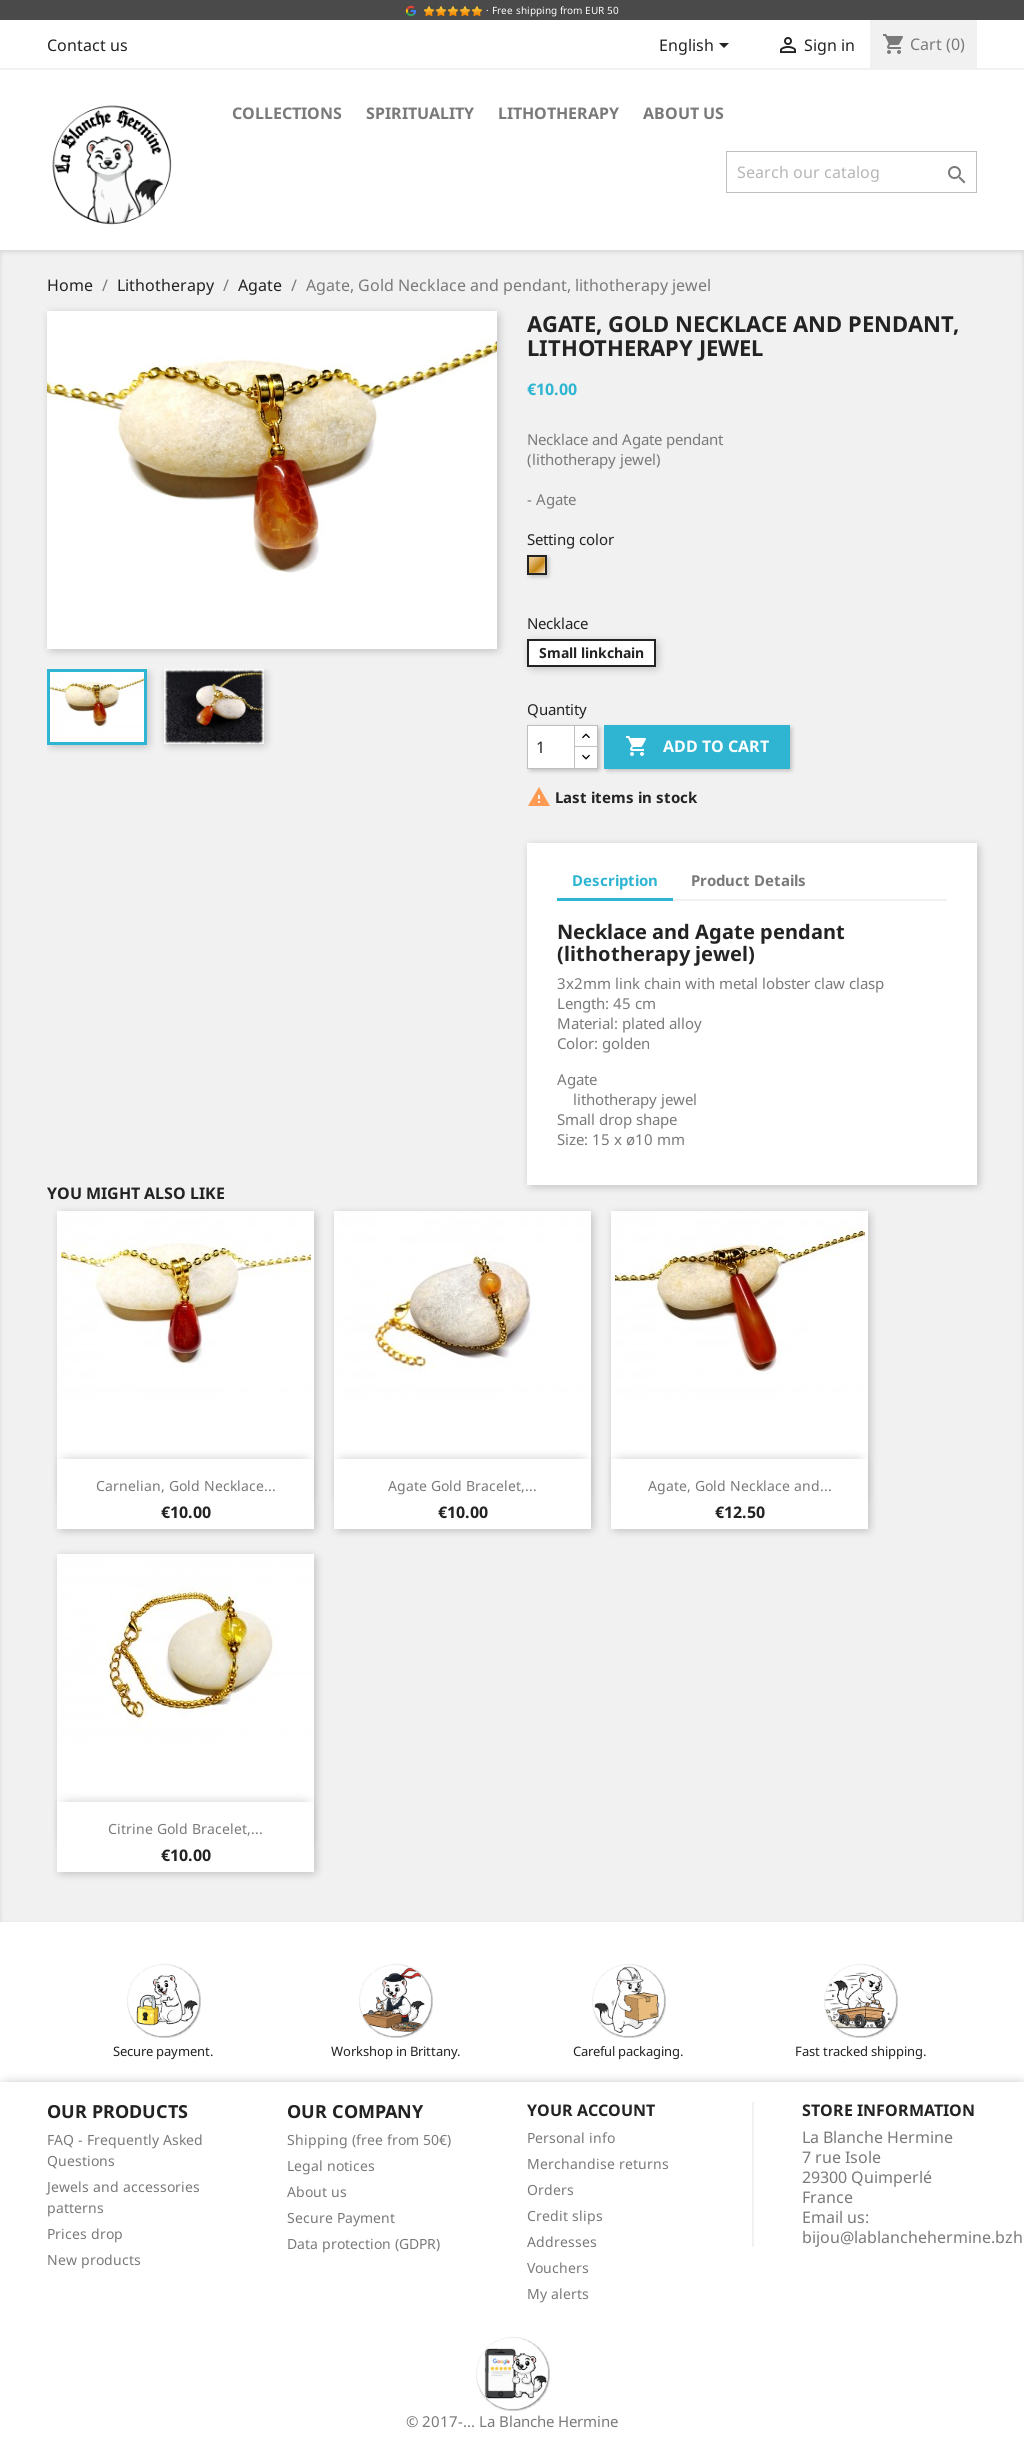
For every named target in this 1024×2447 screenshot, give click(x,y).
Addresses (562, 2241)
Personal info (571, 2137)
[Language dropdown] (697, 47)
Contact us (87, 45)
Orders (550, 2189)
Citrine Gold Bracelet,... (185, 1828)
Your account (591, 2110)
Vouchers (558, 2267)
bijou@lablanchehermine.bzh (912, 2237)
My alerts (558, 2293)
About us (683, 113)
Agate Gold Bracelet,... (462, 1485)
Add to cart (697, 747)
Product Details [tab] (748, 880)
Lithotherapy (558, 113)
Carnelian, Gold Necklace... (186, 1485)
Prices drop (85, 2233)
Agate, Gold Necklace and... (740, 1485)
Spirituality (420, 113)
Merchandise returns (598, 2163)
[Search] (851, 172)
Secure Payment (341, 2217)
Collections (287, 113)
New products (94, 2259)
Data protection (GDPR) (363, 2243)
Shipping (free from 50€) (369, 2139)
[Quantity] (551, 747)
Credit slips (565, 2215)
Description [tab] (615, 880)
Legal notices (331, 2165)
